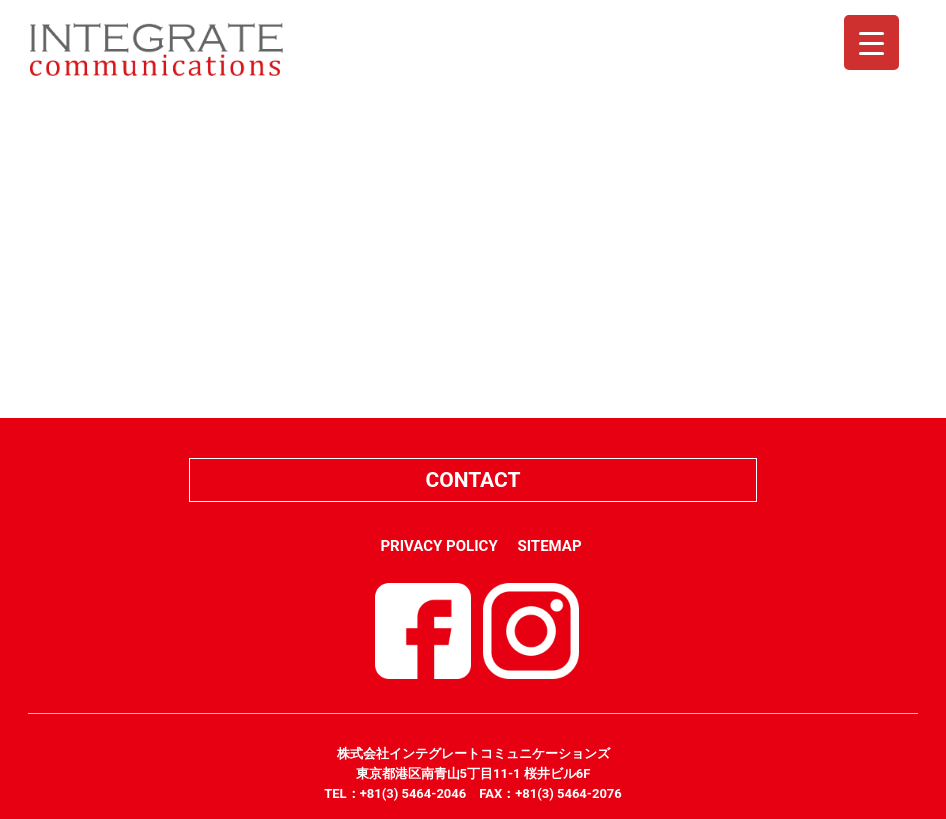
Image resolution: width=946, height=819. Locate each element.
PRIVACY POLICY (438, 546)
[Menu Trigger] (871, 42)
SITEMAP (549, 546)
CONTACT (472, 480)
